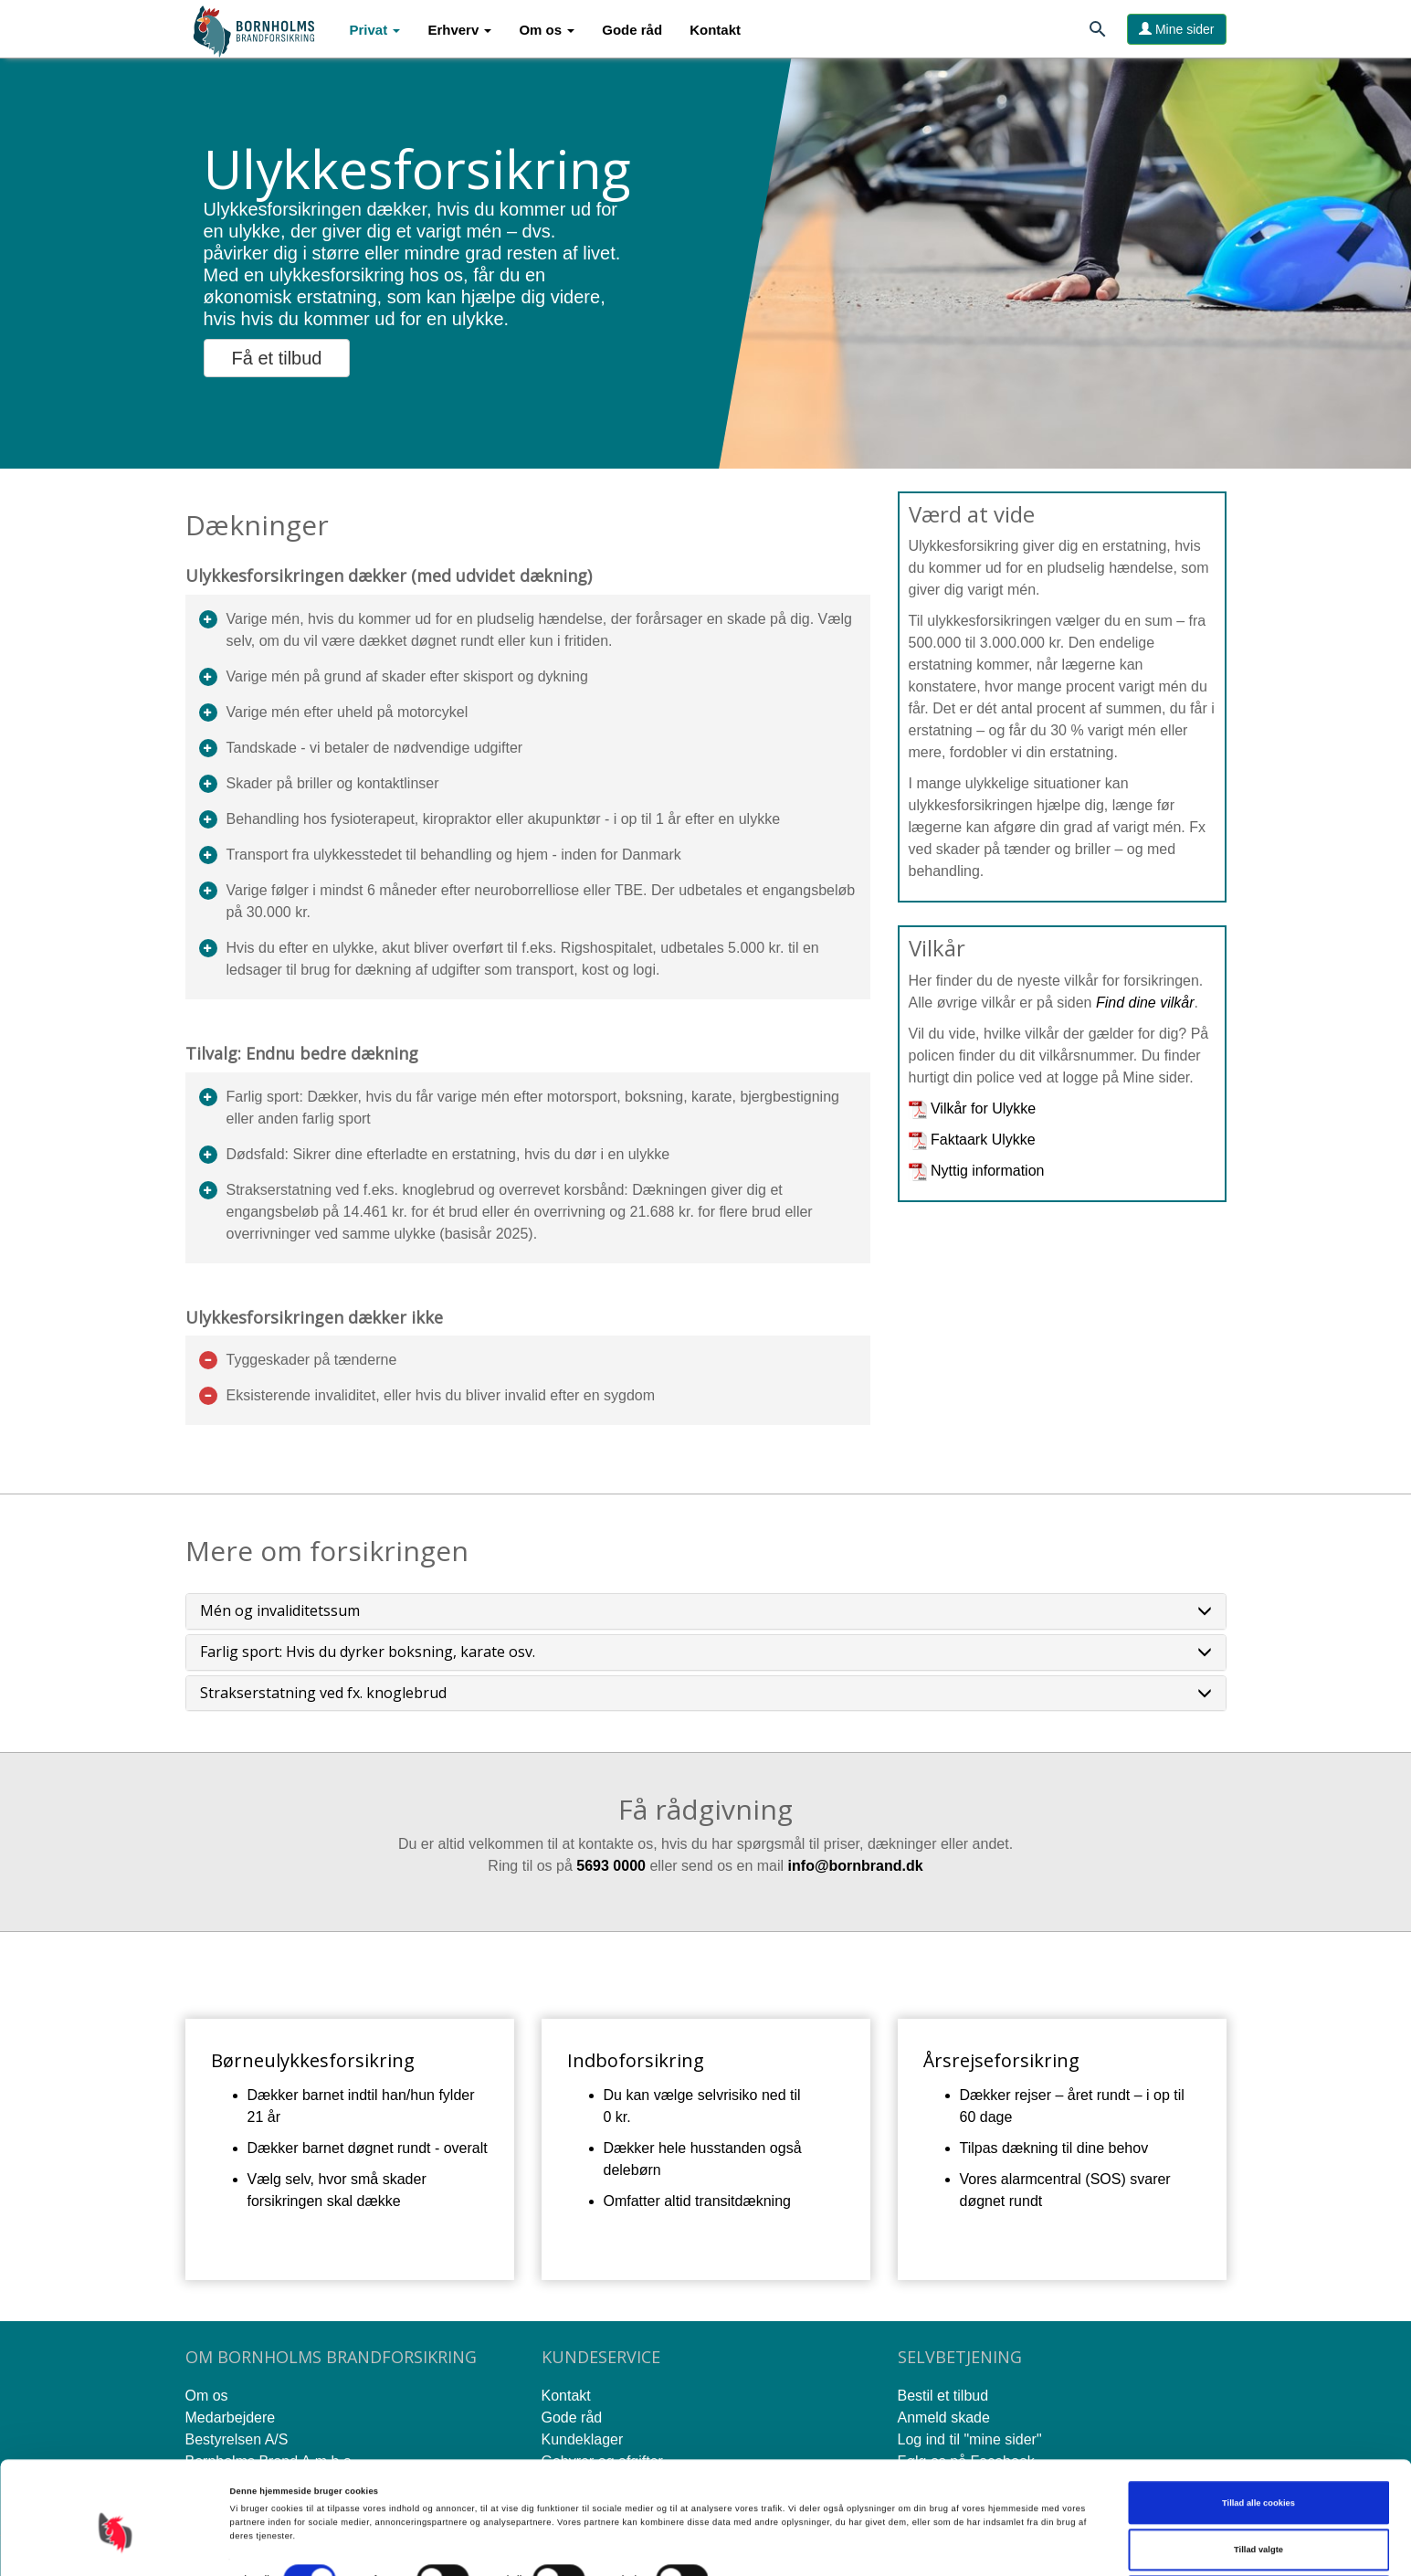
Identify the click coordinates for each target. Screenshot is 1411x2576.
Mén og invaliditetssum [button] (706, 1611)
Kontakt (715, 29)
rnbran (870, 1866)
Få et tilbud (277, 358)
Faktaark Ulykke (983, 1139)
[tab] (706, 1611)
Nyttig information (988, 1170)
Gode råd (632, 29)
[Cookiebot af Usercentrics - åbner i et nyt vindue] (118, 2545)
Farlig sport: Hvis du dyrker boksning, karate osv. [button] (706, 1652)
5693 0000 (611, 1866)
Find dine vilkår (1145, 1002)
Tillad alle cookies (1258, 2439)
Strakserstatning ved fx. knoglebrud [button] (706, 1693)
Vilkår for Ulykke (983, 1108)
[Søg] (1098, 32)
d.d (904, 1866)
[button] (375, 30)
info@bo (817, 1866)
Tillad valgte (1258, 2485)
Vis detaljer (753, 2520)
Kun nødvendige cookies (1259, 2533)
